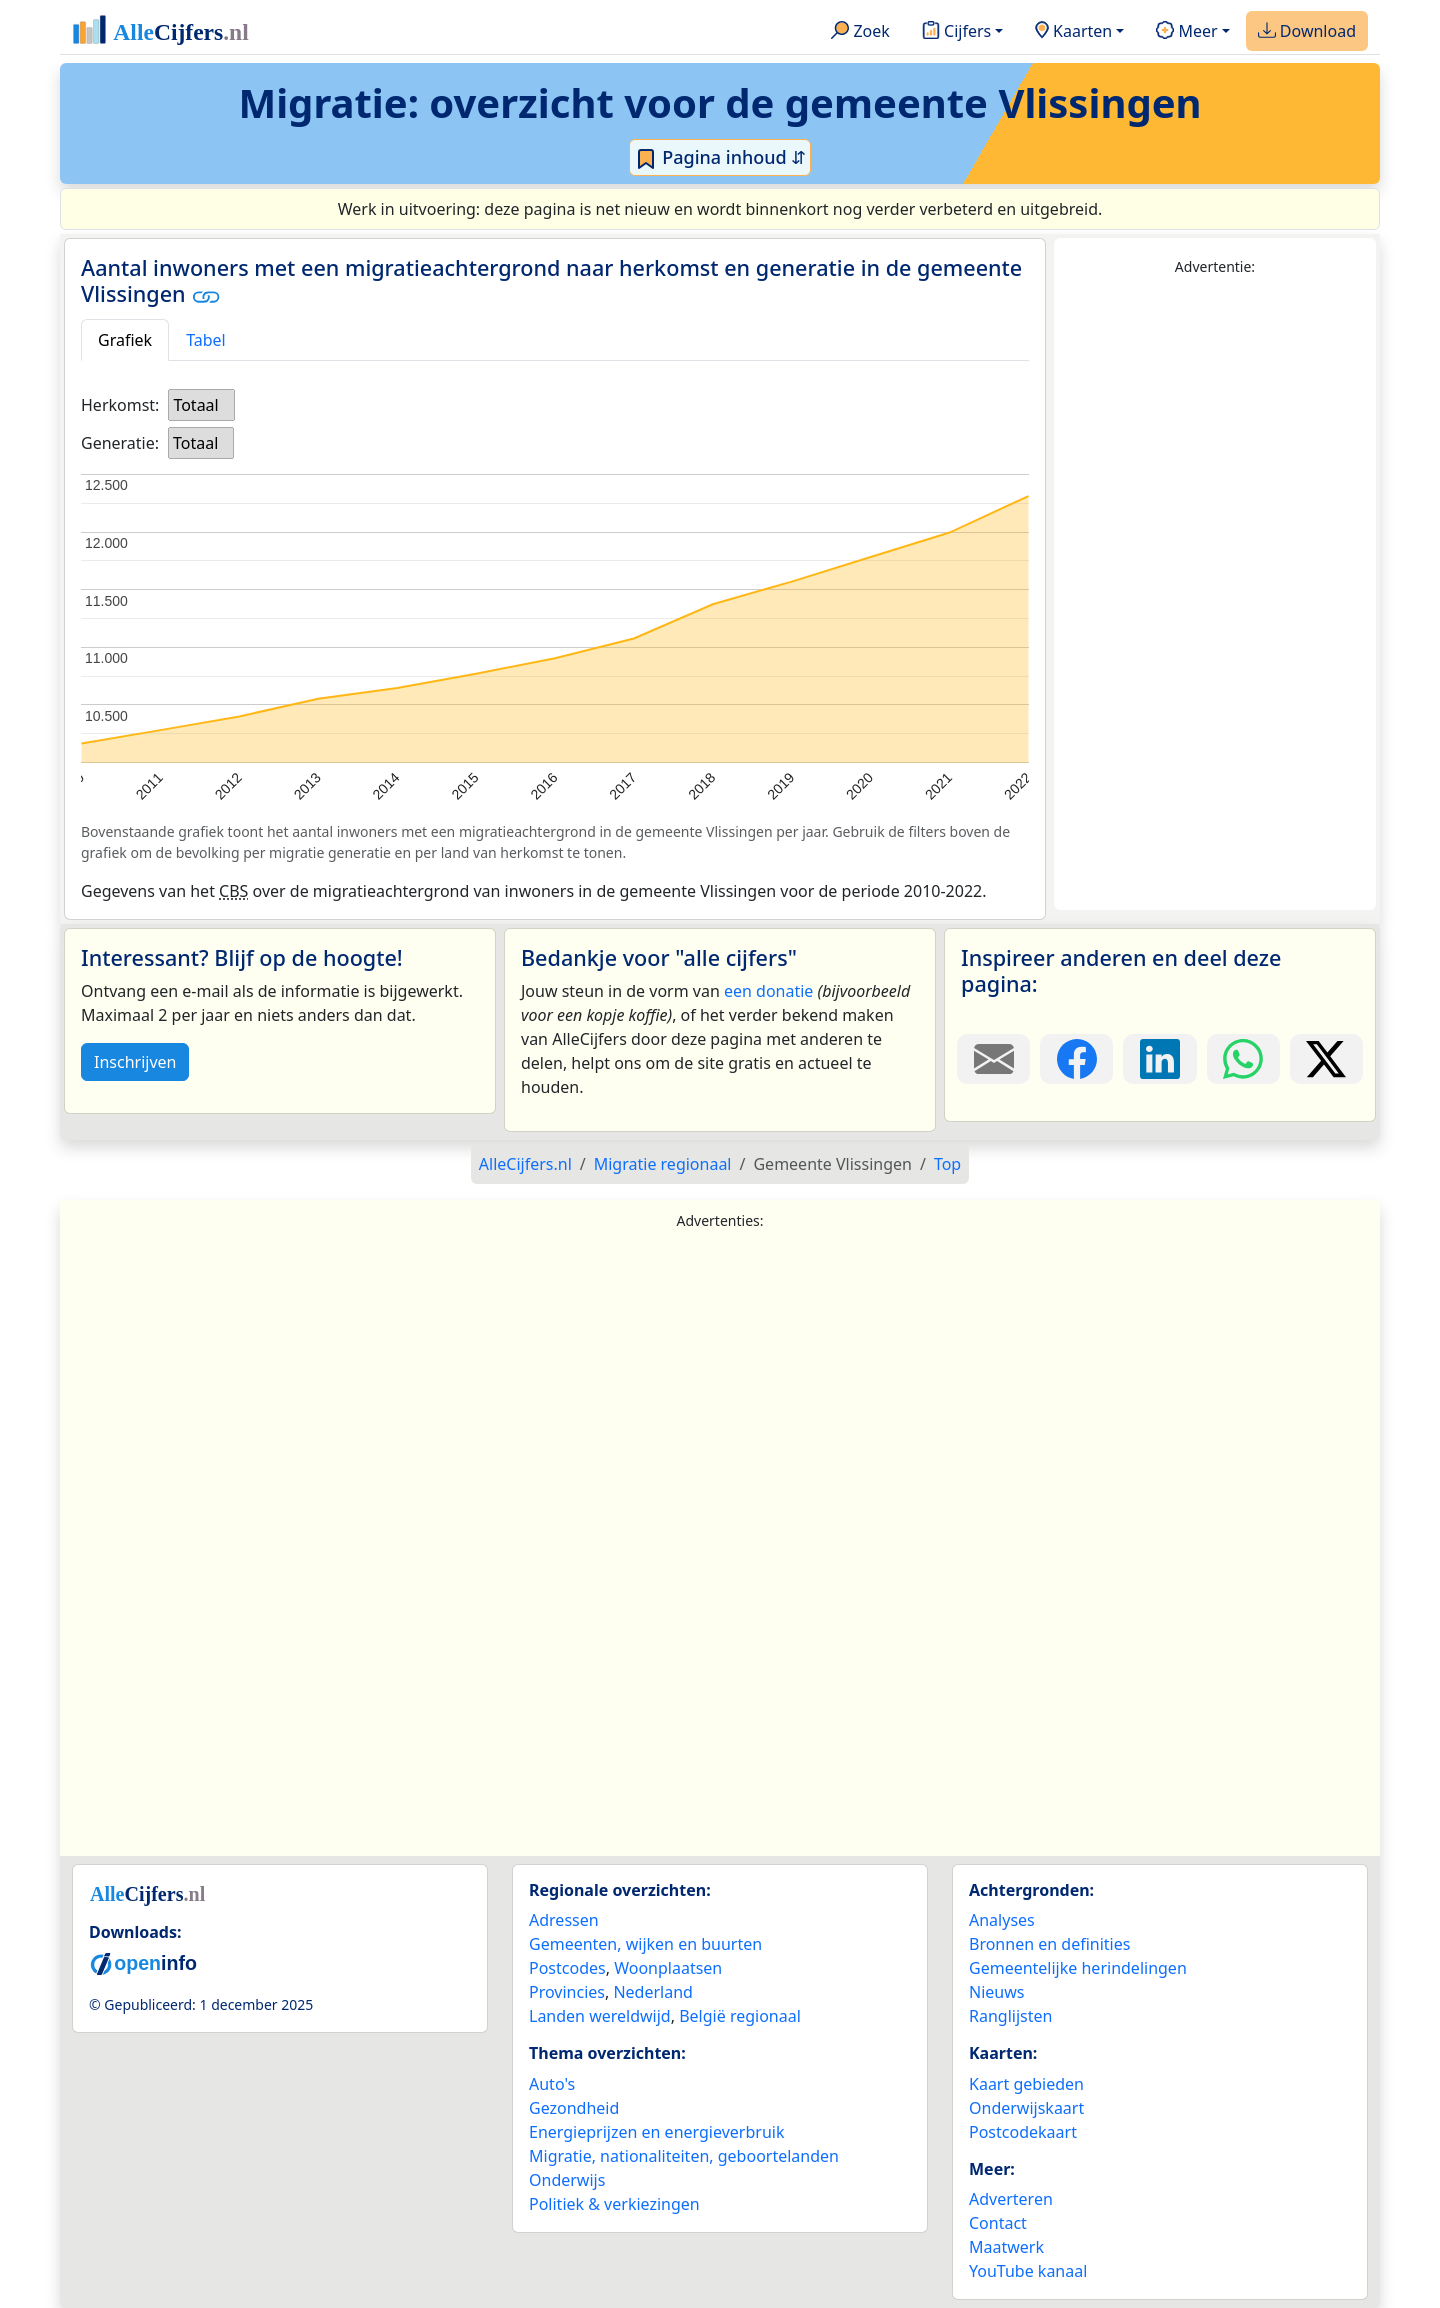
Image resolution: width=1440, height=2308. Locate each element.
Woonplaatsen (668, 1968)
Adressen (564, 1920)
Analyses (1002, 1920)
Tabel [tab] (206, 340)
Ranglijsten (1010, 2016)
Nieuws (996, 1992)
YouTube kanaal (1028, 2271)
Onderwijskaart (1026, 2108)
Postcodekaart (1023, 2132)
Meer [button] (1186, 32)
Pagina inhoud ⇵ (720, 158)
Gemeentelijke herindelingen (1078, 1968)
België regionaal (740, 2016)
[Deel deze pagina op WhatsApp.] (1243, 1059)
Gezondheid (574, 2108)
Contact (998, 2223)
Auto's (552, 2084)
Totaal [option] (195, 405)
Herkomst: (120, 405)
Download (1307, 32)
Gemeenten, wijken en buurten (645, 1944)
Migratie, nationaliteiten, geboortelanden (684, 2156)
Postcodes (567, 1968)
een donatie (768, 991)
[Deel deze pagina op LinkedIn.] (1159, 1059)
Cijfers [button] (956, 32)
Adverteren (1011, 2199)
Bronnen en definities (1049, 1944)
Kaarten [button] (1073, 32)
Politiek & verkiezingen (614, 2204)
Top (947, 1164)
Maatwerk (1006, 2247)
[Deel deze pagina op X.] (1326, 1059)
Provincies (567, 1992)
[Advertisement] (1215, 594)
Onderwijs (567, 2180)
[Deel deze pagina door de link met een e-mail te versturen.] (993, 1059)
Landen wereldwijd (600, 2016)
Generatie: (120, 443)
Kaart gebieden (1026, 2084)
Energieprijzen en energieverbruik (656, 2132)
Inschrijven (135, 1062)
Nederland (653, 1992)
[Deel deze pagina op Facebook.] (1076, 1059)
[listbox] (201, 405)
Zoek (860, 32)
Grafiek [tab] (125, 340)
